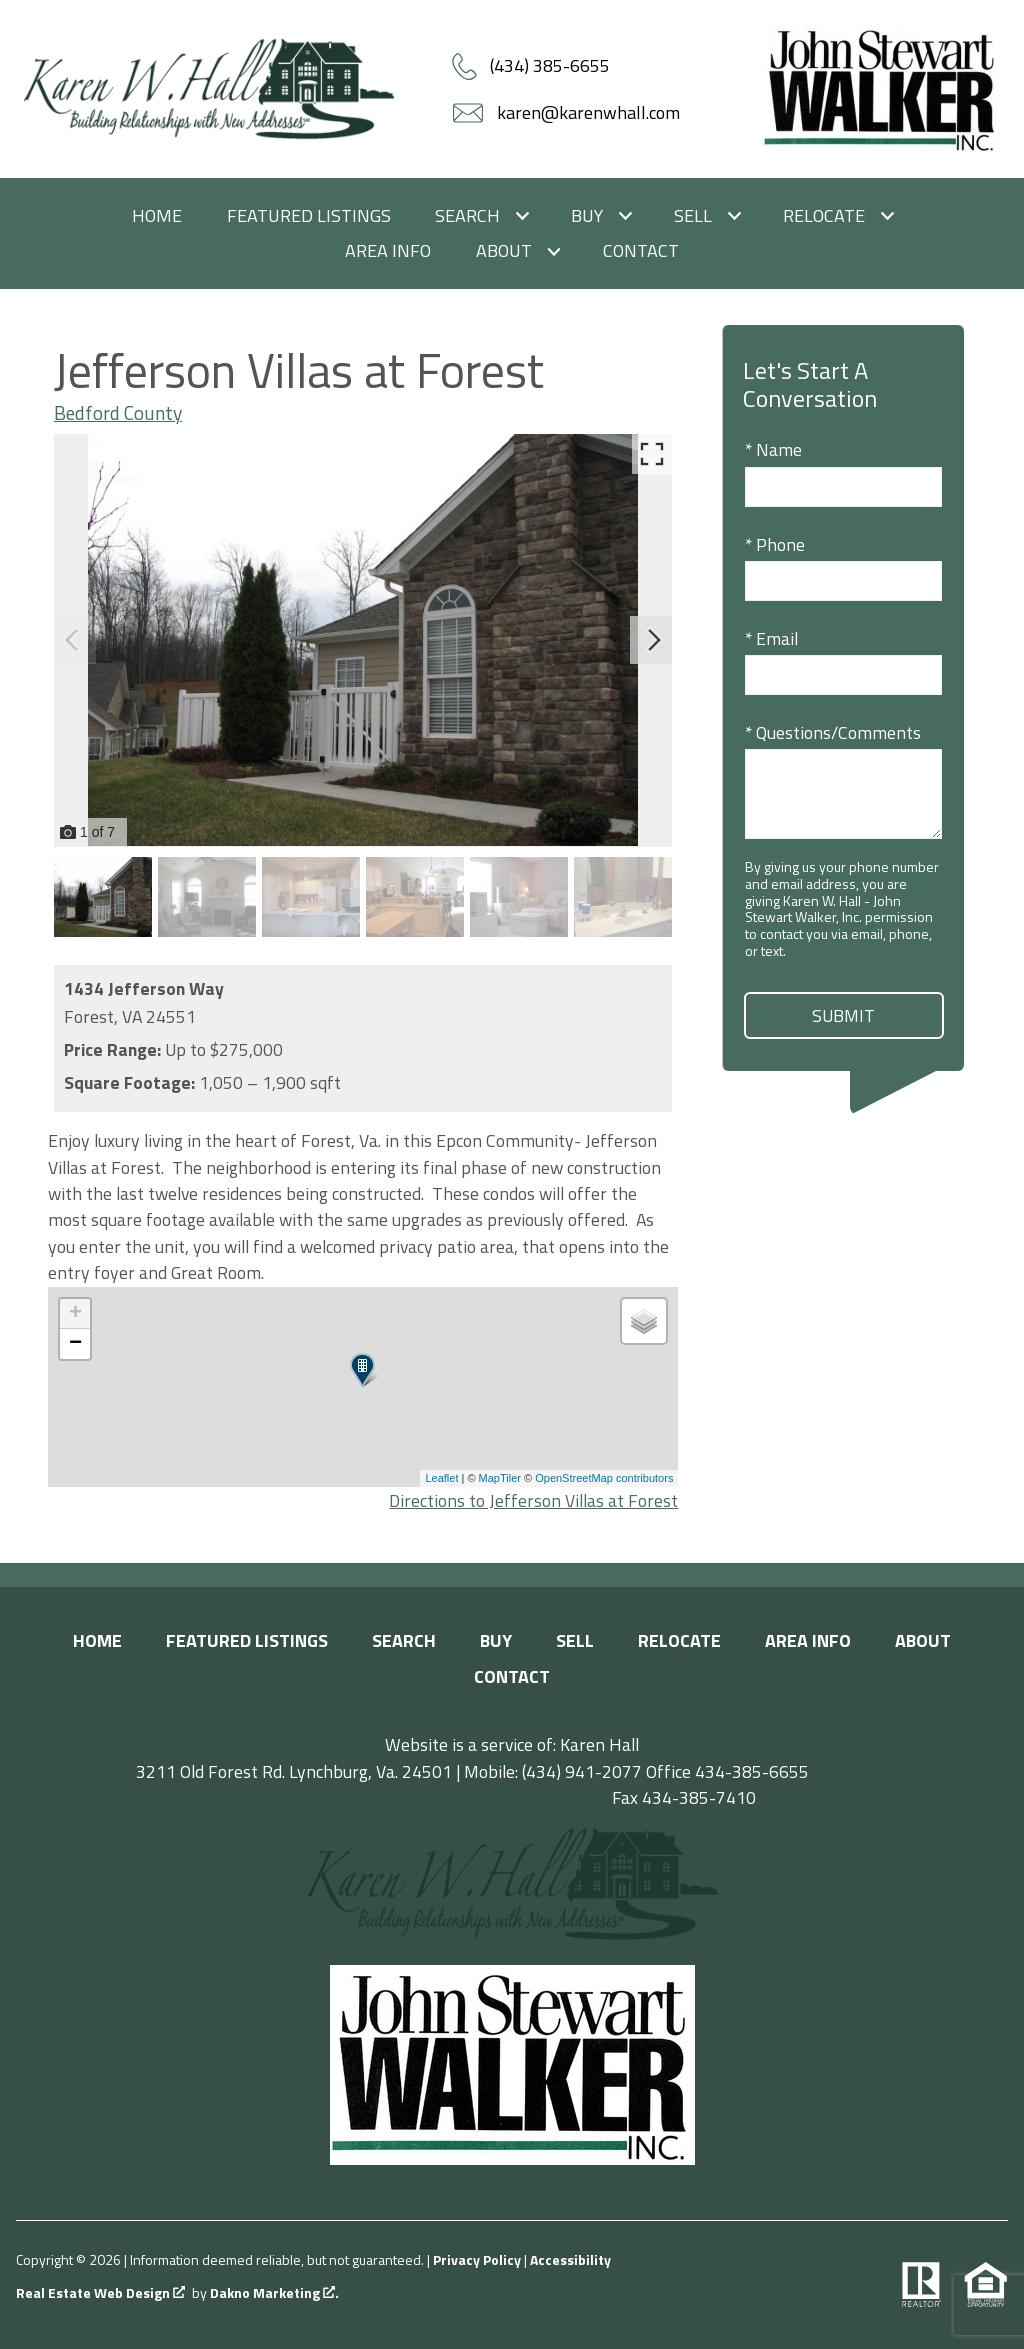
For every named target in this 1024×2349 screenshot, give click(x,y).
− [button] (75, 1344)
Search (404, 1640)
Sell (575, 1640)
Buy (496, 1640)
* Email (771, 638)
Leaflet (441, 1478)
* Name (773, 449)
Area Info (388, 251)
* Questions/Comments (833, 732)
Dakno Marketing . (274, 2293)
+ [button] (75, 1314)
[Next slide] (654, 640)
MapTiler (500, 1478)
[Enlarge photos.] (652, 454)
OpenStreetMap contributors (604, 1478)
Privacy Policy (477, 2259)
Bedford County (118, 413)
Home (157, 216)
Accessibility (570, 2259)
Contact (641, 251)
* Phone (775, 544)
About (923, 1640)
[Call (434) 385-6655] (530, 66)
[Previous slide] (72, 640)
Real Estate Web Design (100, 2293)
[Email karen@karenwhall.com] (568, 113)
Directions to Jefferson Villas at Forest (533, 1500)
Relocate (679, 1640)
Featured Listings (309, 216)
